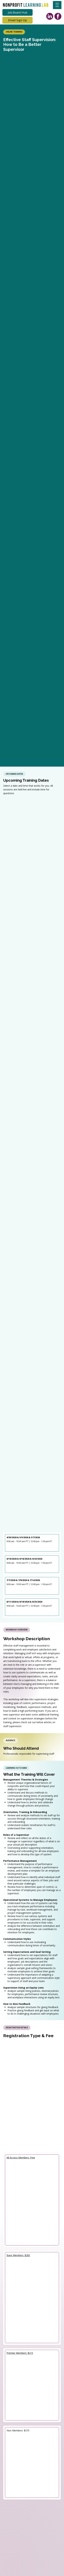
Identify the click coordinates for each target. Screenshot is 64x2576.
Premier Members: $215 (19, 2354)
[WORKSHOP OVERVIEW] (19, 1630)
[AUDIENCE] (11, 1741)
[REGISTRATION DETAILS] (19, 2029)
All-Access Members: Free (20, 2158)
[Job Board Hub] (17, 12)
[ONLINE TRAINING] (16, 32)
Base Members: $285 (18, 2256)
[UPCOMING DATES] (16, 774)
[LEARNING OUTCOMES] (18, 1769)
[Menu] (57, 5)
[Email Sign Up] (17, 20)
